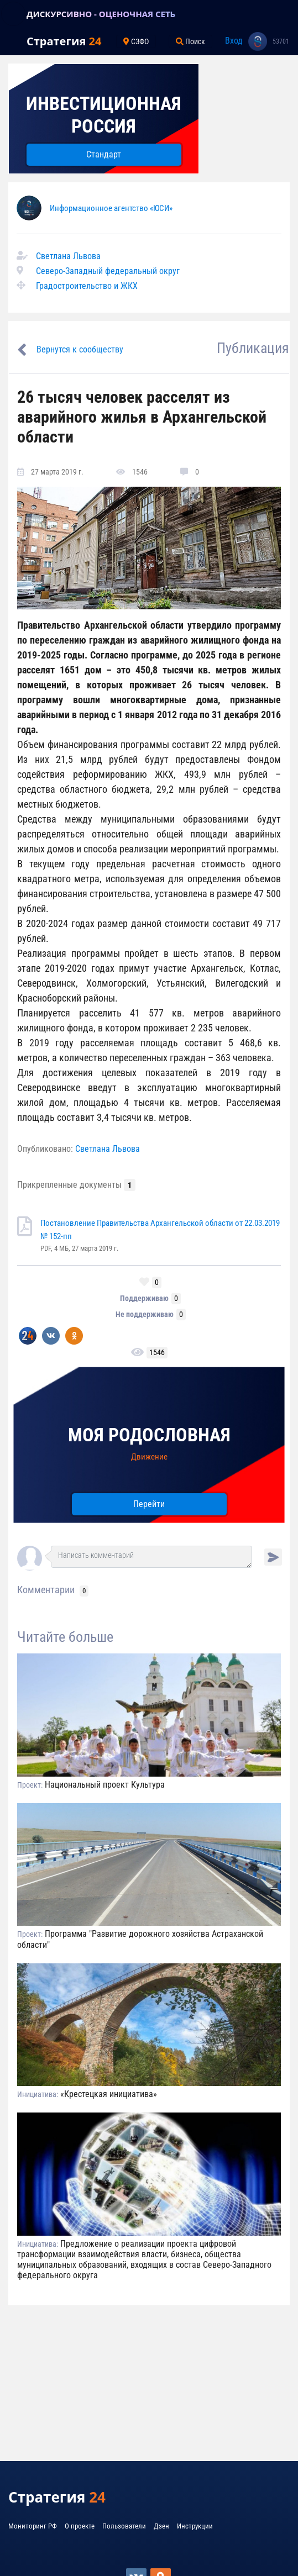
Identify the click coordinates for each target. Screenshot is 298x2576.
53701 (281, 41)
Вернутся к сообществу (79, 349)
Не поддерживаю (145, 1314)
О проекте (80, 2526)
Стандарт (103, 154)
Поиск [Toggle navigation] (190, 41)
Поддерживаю (144, 1298)
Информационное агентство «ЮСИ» (111, 208)
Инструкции (195, 2526)
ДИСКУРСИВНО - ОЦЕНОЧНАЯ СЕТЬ (101, 13)
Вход (234, 40)
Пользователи (124, 2526)
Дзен (161, 2526)
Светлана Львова (68, 256)
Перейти (149, 1504)
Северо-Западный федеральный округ (108, 271)
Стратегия (64, 41)
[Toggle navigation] (13, 14)
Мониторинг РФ (32, 2526)
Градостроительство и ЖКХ (87, 286)
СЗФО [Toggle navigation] (136, 41)
